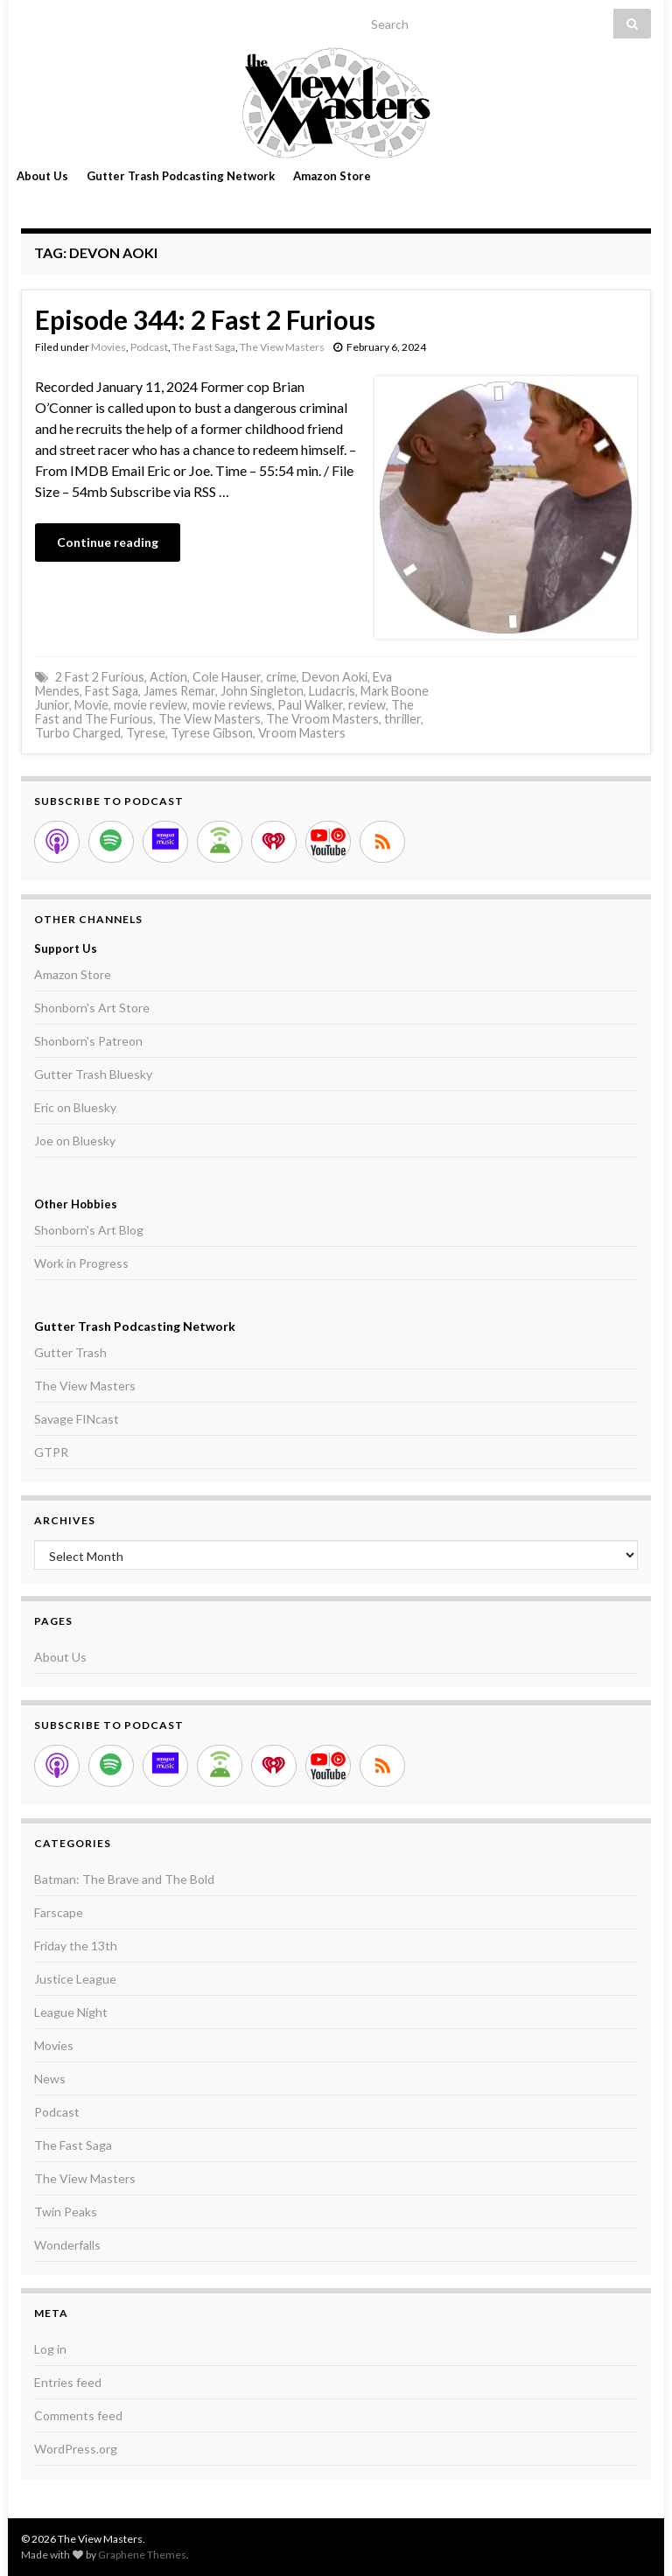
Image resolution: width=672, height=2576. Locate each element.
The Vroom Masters (322, 718)
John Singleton (262, 690)
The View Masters (282, 347)
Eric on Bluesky (75, 1107)
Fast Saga (111, 690)
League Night (71, 2012)
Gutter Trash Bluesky (93, 1074)
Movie (91, 704)
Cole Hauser (226, 676)
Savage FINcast (76, 1418)
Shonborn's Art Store (92, 1007)
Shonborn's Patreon (88, 1040)
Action (168, 676)
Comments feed (78, 2415)
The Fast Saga (203, 347)
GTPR (51, 1452)
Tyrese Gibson (212, 732)
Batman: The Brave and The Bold (124, 1879)
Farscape (58, 1912)
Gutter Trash (70, 1352)
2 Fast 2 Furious (99, 676)
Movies (108, 347)
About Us (42, 176)
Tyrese (145, 732)
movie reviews (232, 704)
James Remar (179, 690)
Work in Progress (81, 1263)
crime (281, 676)
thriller (402, 718)
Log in (50, 2349)
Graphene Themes (142, 2554)
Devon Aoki (335, 676)
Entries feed (68, 2382)
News (50, 2078)
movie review (150, 704)
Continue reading (107, 542)
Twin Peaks (65, 2211)
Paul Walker (310, 704)
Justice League (75, 1978)
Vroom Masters (302, 732)
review (367, 704)
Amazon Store (332, 176)
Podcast (149, 347)
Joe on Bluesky (75, 1140)
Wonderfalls (67, 2244)
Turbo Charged (78, 732)
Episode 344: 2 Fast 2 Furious (205, 319)
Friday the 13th (75, 1945)
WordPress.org (75, 2448)
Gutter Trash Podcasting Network (181, 176)
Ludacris (332, 690)
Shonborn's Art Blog (89, 1229)
